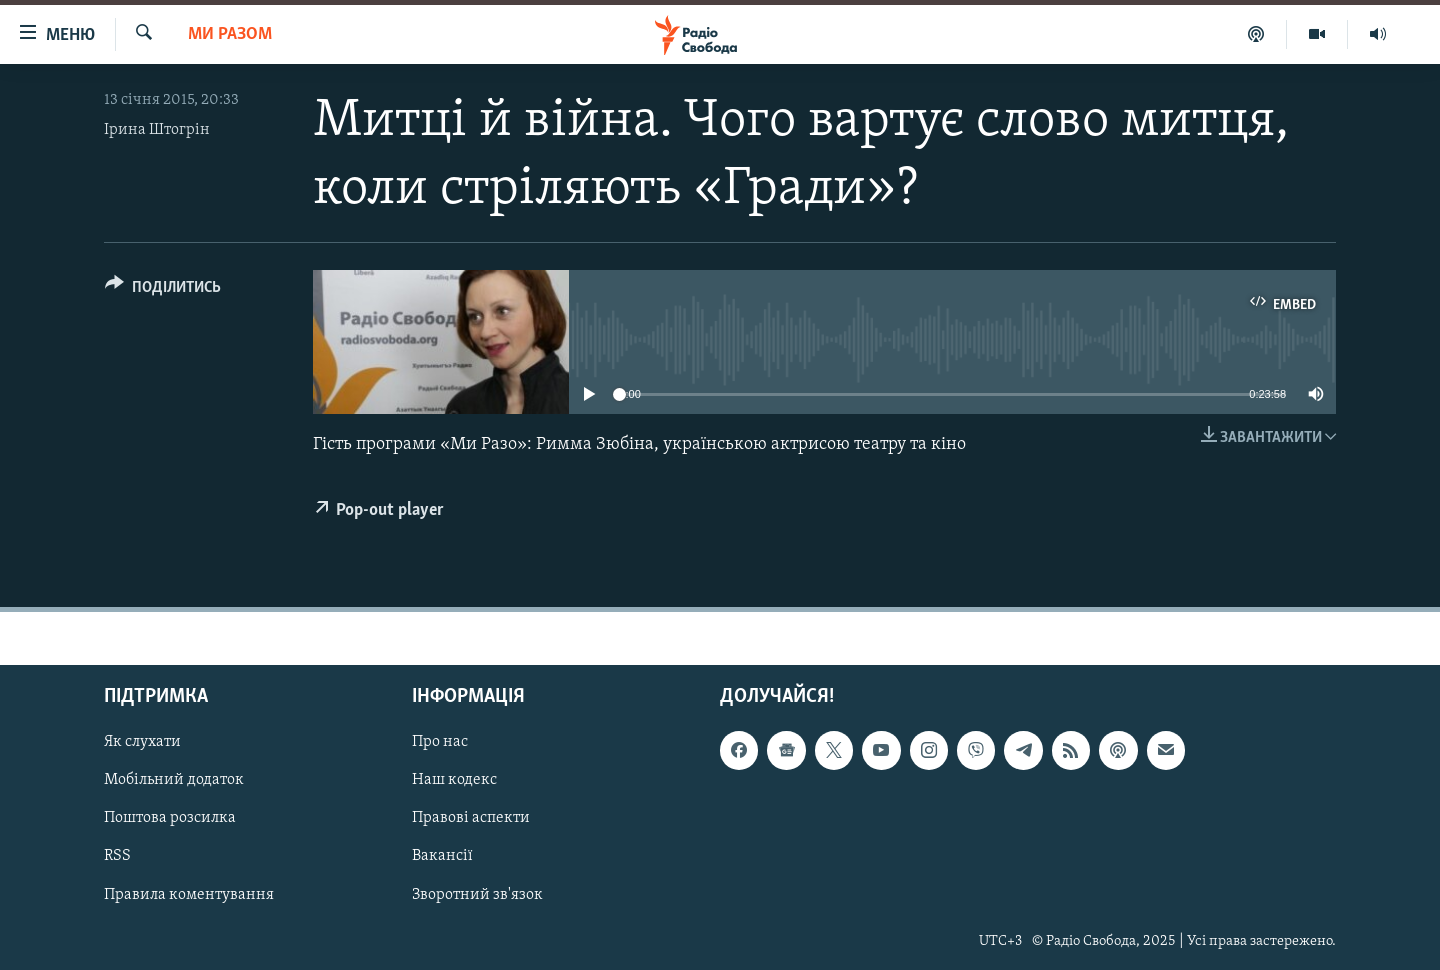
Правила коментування (189, 895)
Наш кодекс (454, 781)
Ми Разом (230, 34)
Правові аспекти (471, 819)
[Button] (163, 290)
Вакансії (442, 857)
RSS (117, 857)
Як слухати (142, 743)
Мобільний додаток (174, 781)
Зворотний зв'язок (477, 895)
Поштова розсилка (170, 819)
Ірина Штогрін (157, 130)
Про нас (440, 743)
